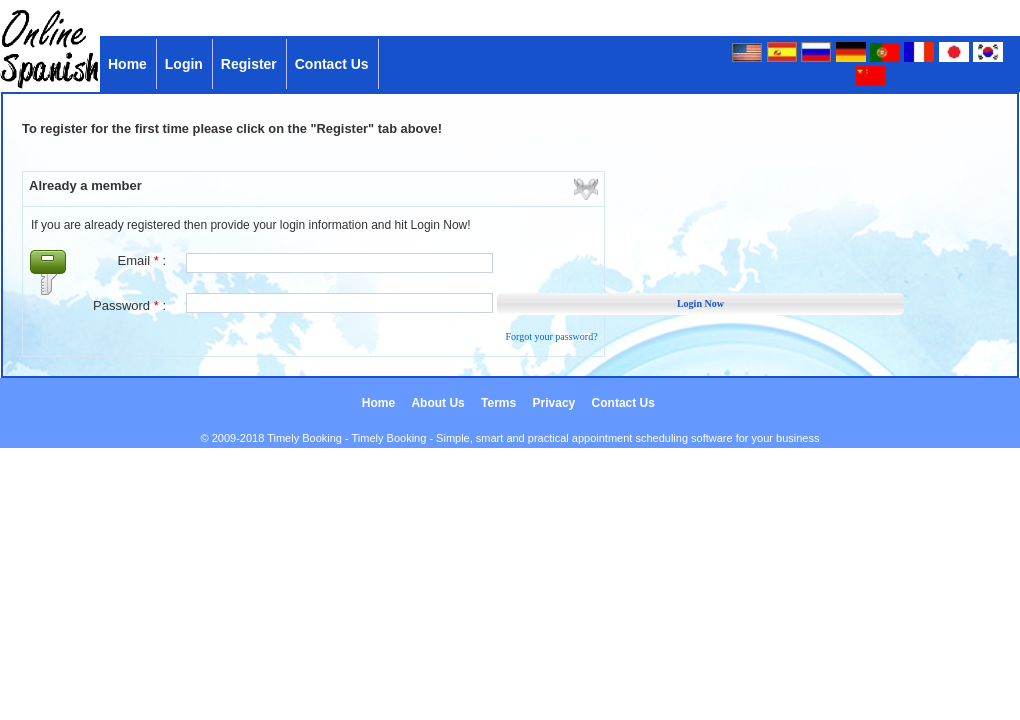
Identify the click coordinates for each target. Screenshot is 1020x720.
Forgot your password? (552, 336)
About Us (439, 403)
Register (251, 64)
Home (129, 64)
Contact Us (334, 64)
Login (186, 64)
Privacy (556, 403)
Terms (500, 403)
